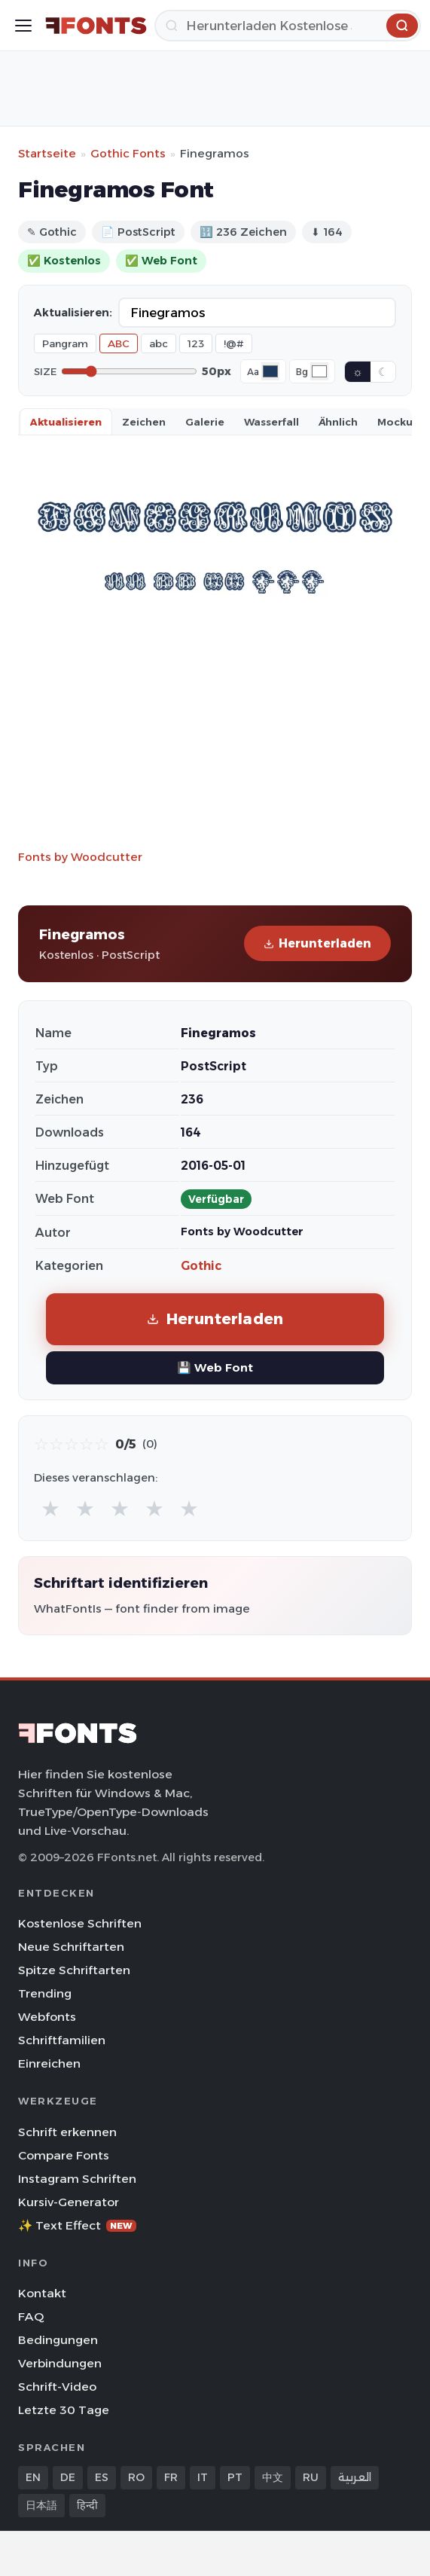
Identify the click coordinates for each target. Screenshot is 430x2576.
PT (234, 2477)
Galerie (204, 422)
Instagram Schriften (77, 2179)
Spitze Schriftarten (74, 1970)
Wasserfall (271, 422)
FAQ (31, 2316)
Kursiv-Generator (68, 2202)
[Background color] (319, 371)
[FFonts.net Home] (96, 26)
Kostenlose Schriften (80, 1923)
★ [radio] (50, 1508)
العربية (354, 2477)
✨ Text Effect (77, 2225)
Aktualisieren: (73, 312)
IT (202, 2477)
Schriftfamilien (61, 2040)
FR (171, 2477)
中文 (272, 2477)
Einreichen (49, 2063)
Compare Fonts (63, 2155)
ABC (119, 343)
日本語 (41, 2505)
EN (33, 2477)
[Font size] (129, 371)
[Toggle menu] (23, 26)
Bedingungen (58, 2340)
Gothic (201, 1266)
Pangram (65, 343)
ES (101, 2477)
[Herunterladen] (287, 25)
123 (196, 343)
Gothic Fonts (128, 153)
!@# (234, 343)
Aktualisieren (66, 422)
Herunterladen (317, 943)
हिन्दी (87, 2505)
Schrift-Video (57, 2386)
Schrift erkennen (67, 2132)
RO (136, 2477)
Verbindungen (60, 2363)
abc (158, 343)
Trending (45, 1993)
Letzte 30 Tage (63, 2410)
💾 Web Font (215, 1367)
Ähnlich (338, 422)
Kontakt (42, 2293)
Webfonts (47, 2017)
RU (311, 2477)
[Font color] (270, 371)
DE (67, 2477)
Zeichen (144, 422)
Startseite (47, 153)
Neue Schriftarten (71, 1947)
